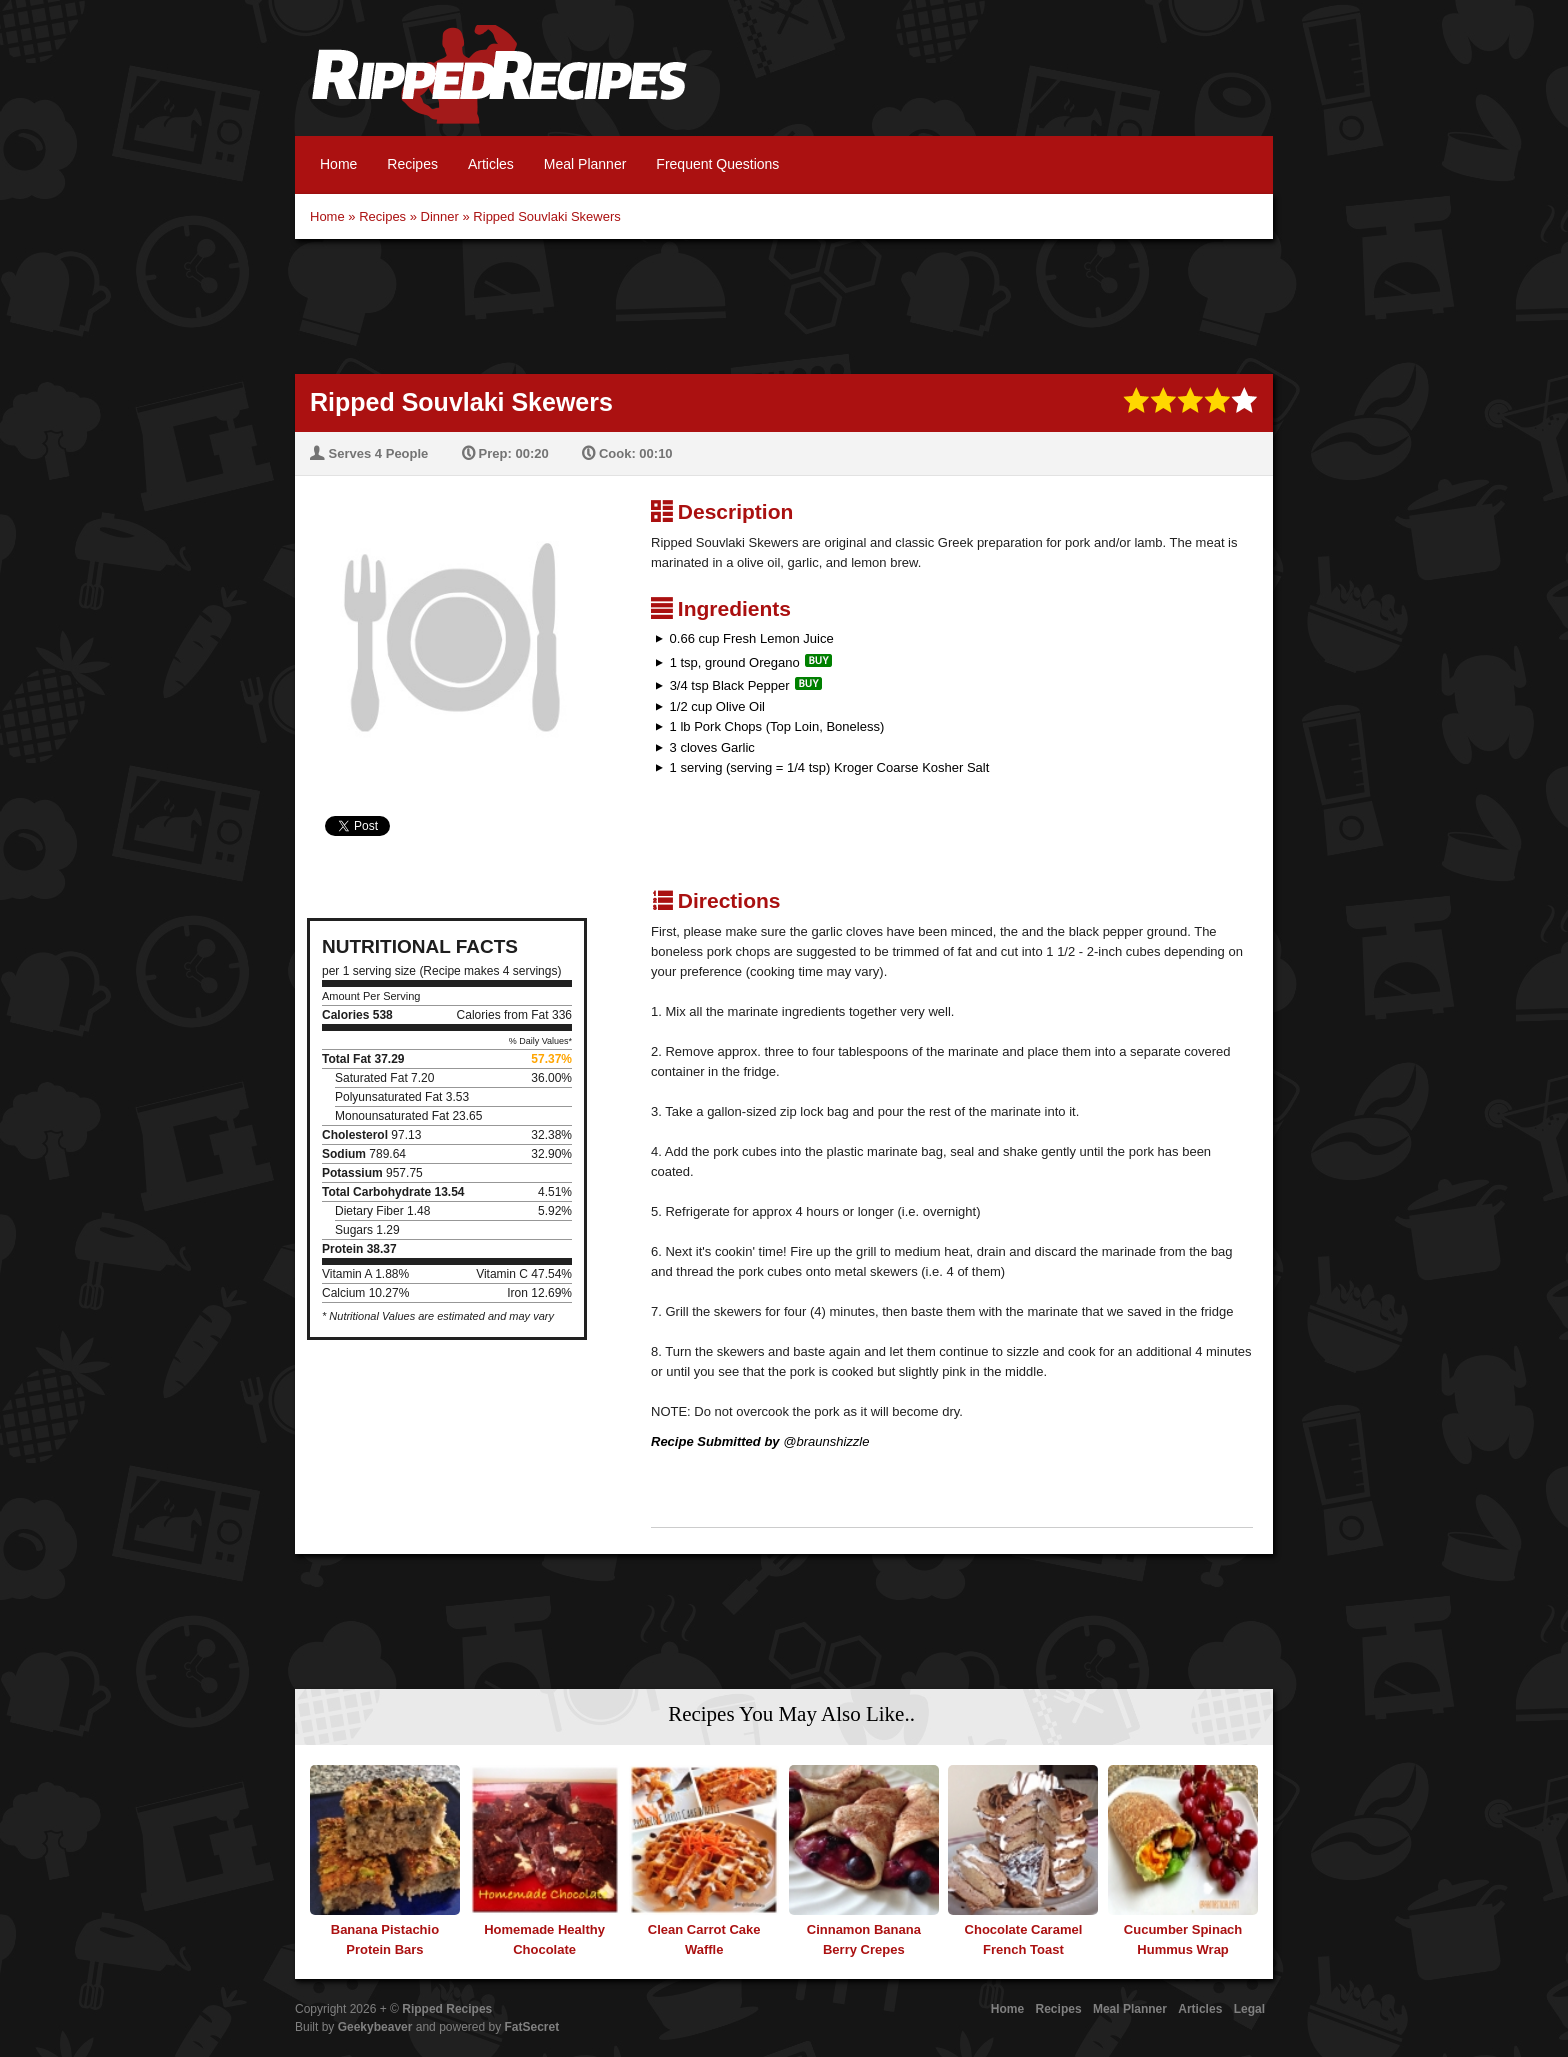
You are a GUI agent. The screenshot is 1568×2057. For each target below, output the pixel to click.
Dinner (440, 216)
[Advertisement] (784, 304)
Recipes (412, 164)
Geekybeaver (375, 2027)
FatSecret (532, 2027)
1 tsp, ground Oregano (735, 662)
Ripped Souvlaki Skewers (546, 216)
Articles (491, 164)
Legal (1249, 2009)
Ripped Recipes (499, 85)
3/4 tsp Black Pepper (730, 685)
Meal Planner (585, 164)
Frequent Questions (717, 164)
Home (338, 164)
